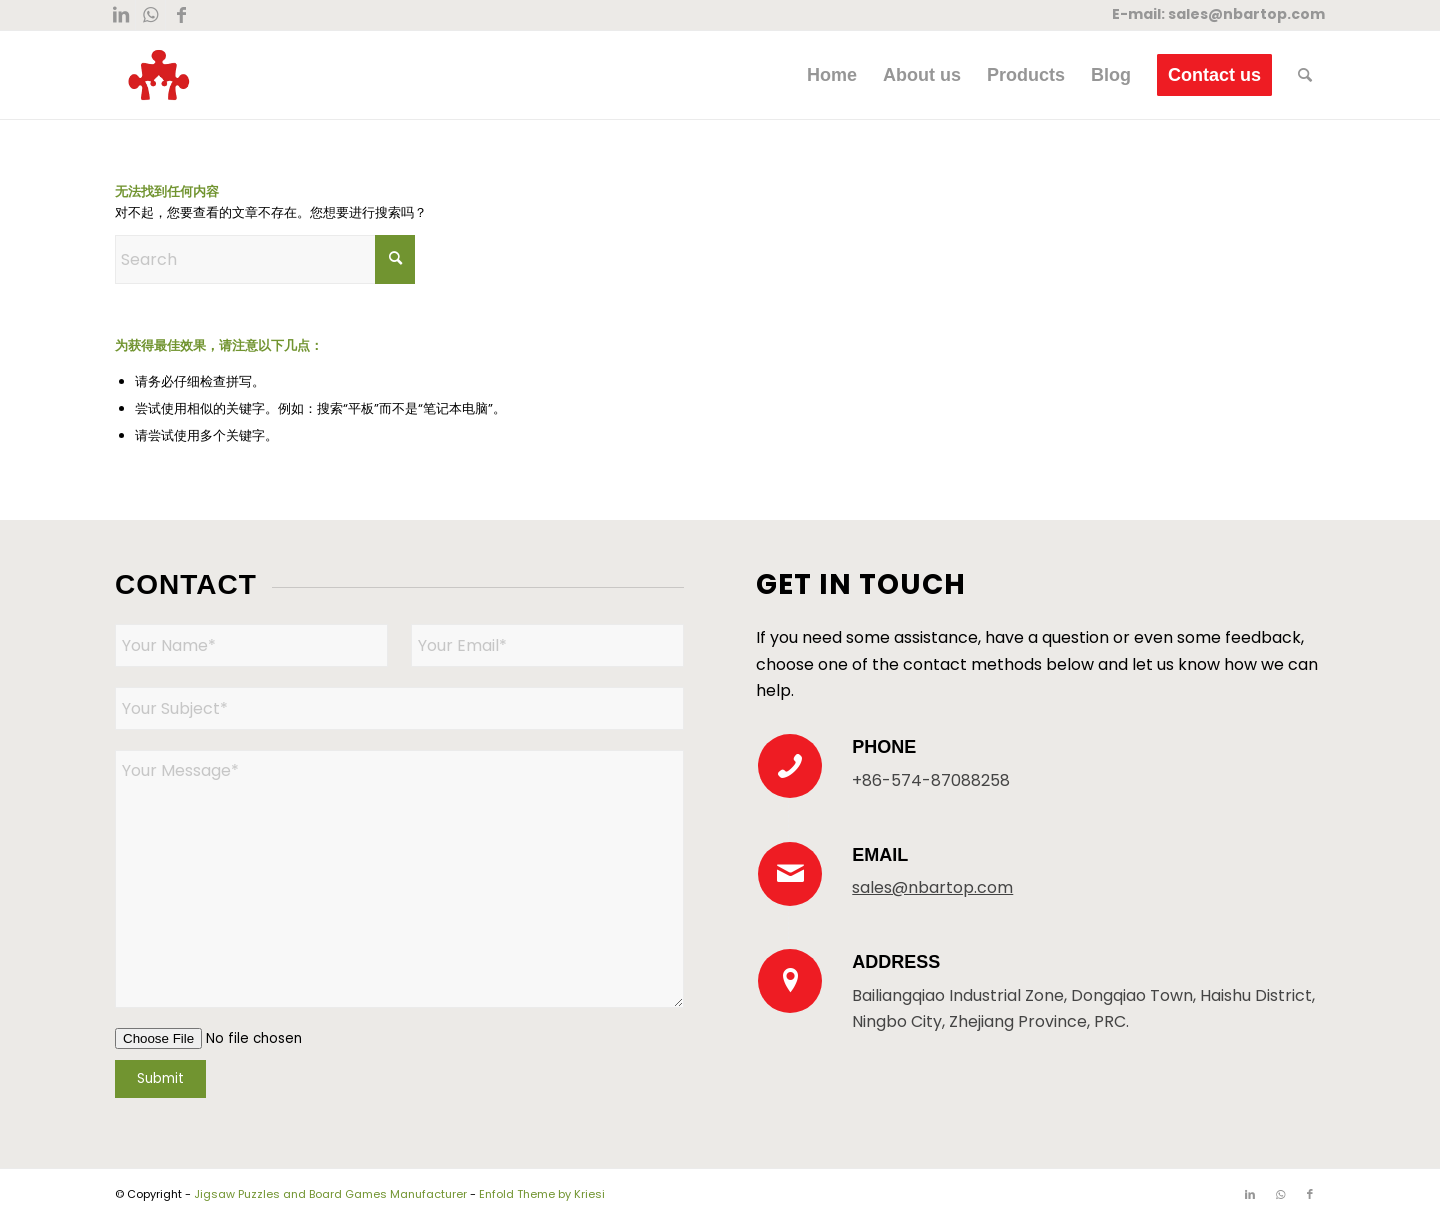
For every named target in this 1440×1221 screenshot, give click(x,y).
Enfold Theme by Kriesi (542, 1194)
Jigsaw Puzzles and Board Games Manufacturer (330, 1194)
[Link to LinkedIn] (120, 15)
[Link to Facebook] (181, 15)
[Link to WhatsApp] (150, 15)
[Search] (1305, 75)
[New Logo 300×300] (159, 75)
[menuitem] (832, 75)
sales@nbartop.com (1246, 14)
